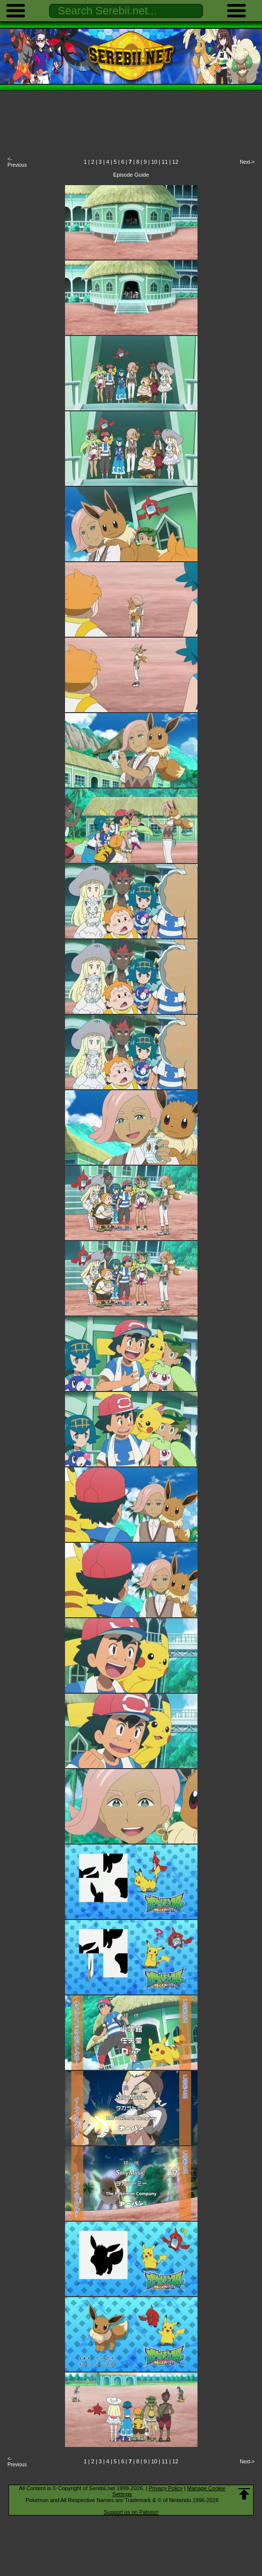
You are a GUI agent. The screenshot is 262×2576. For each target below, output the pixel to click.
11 (165, 162)
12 (175, 162)
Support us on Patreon (131, 2512)
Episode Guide (131, 175)
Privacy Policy (166, 2488)
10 (154, 162)
